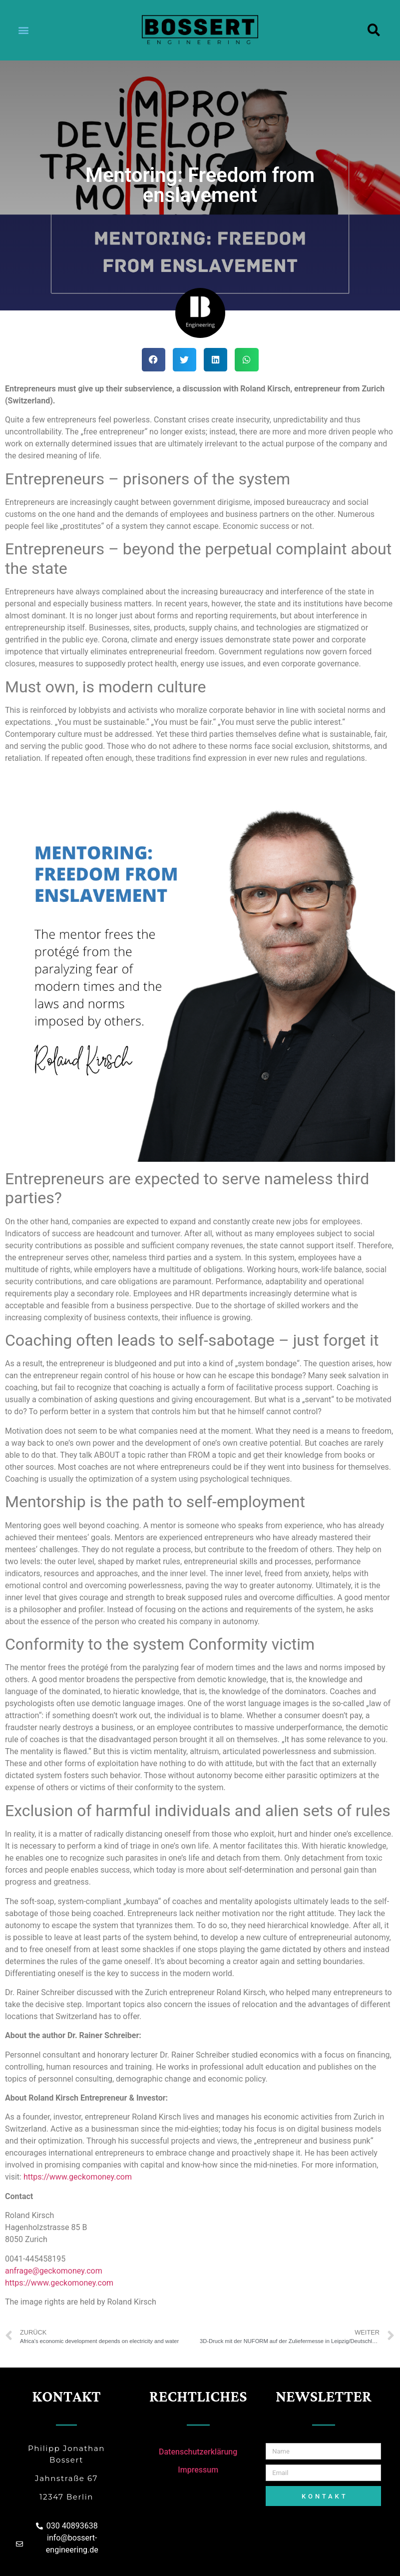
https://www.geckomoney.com (78, 2177)
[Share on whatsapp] (246, 359)
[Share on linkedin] (215, 359)
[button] (23, 30)
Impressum (198, 2470)
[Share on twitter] (184, 359)
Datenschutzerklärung (198, 2452)
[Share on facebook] (153, 359)
